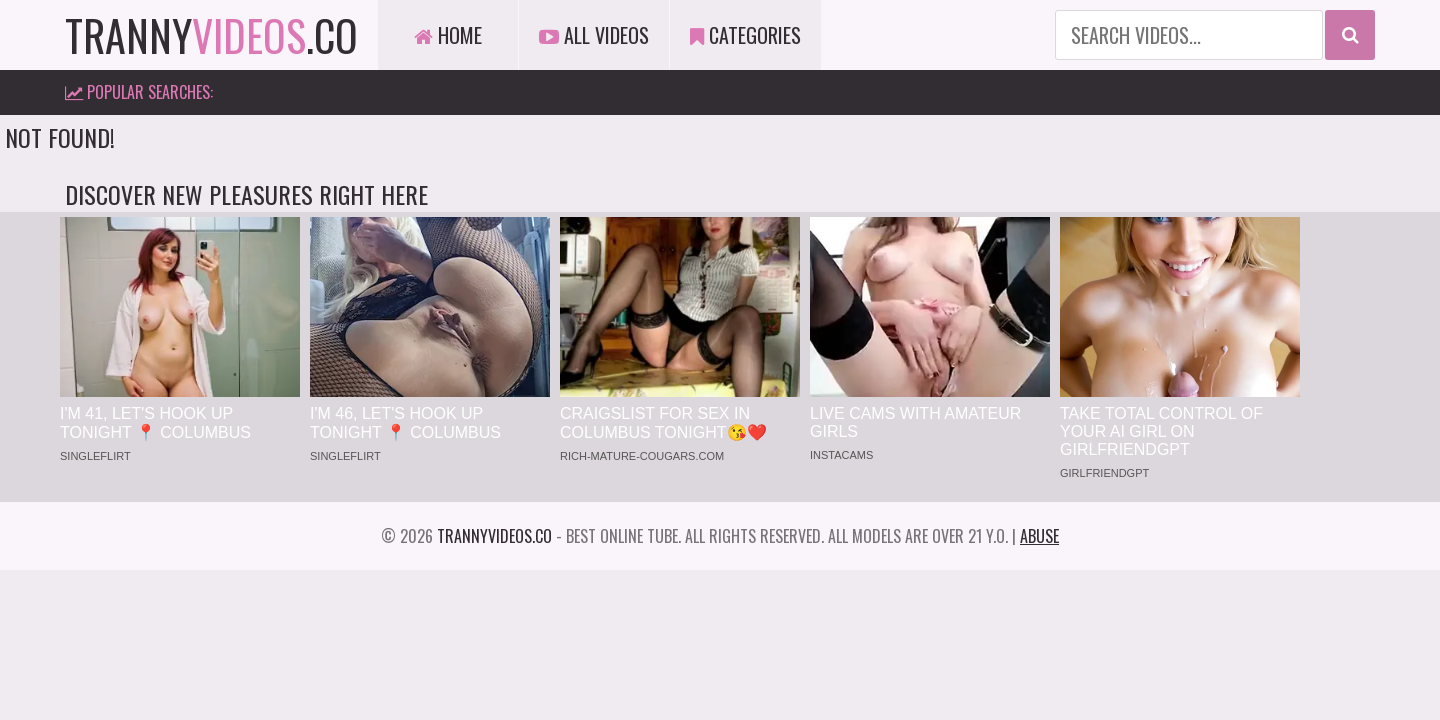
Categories (745, 35)
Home (448, 35)
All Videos (594, 35)
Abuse (1039, 536)
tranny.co (211, 35)
